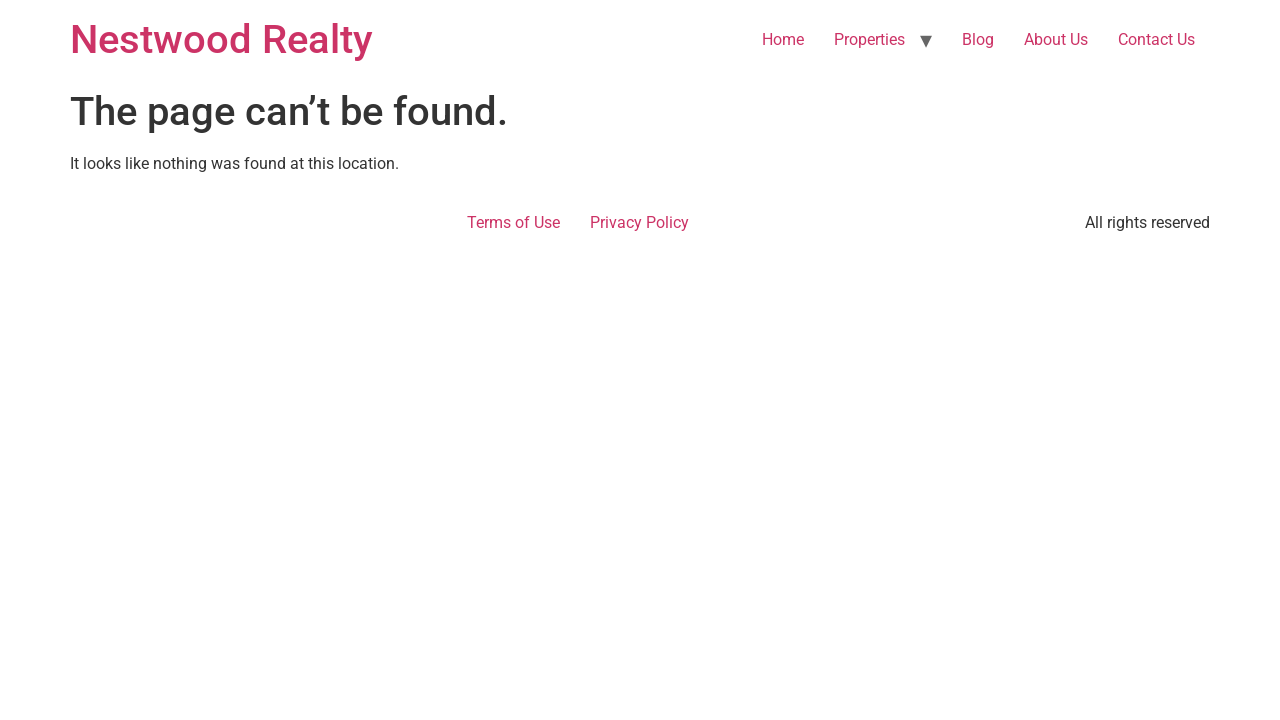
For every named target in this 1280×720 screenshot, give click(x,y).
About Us (1056, 39)
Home (783, 39)
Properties (869, 39)
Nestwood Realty (221, 39)
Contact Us (1156, 39)
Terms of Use (513, 222)
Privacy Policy (639, 222)
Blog (978, 39)
